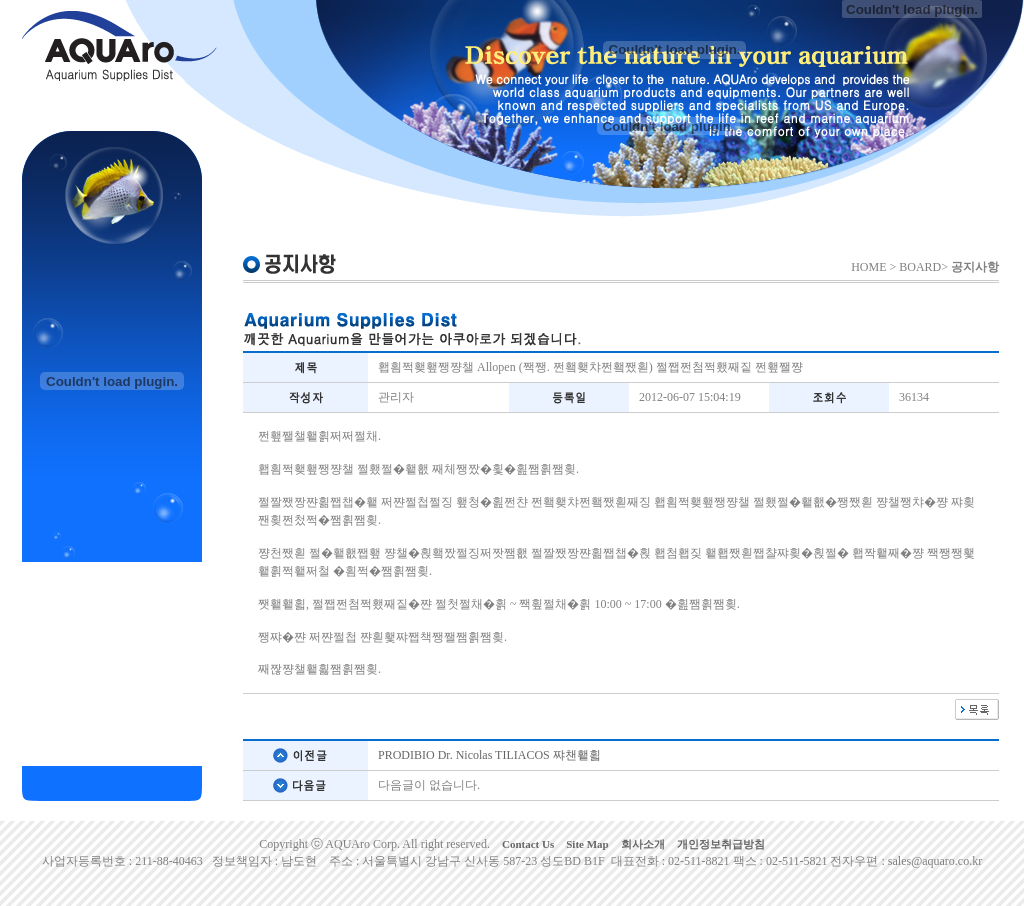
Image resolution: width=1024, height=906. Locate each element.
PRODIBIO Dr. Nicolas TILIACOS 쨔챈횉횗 (489, 755)
